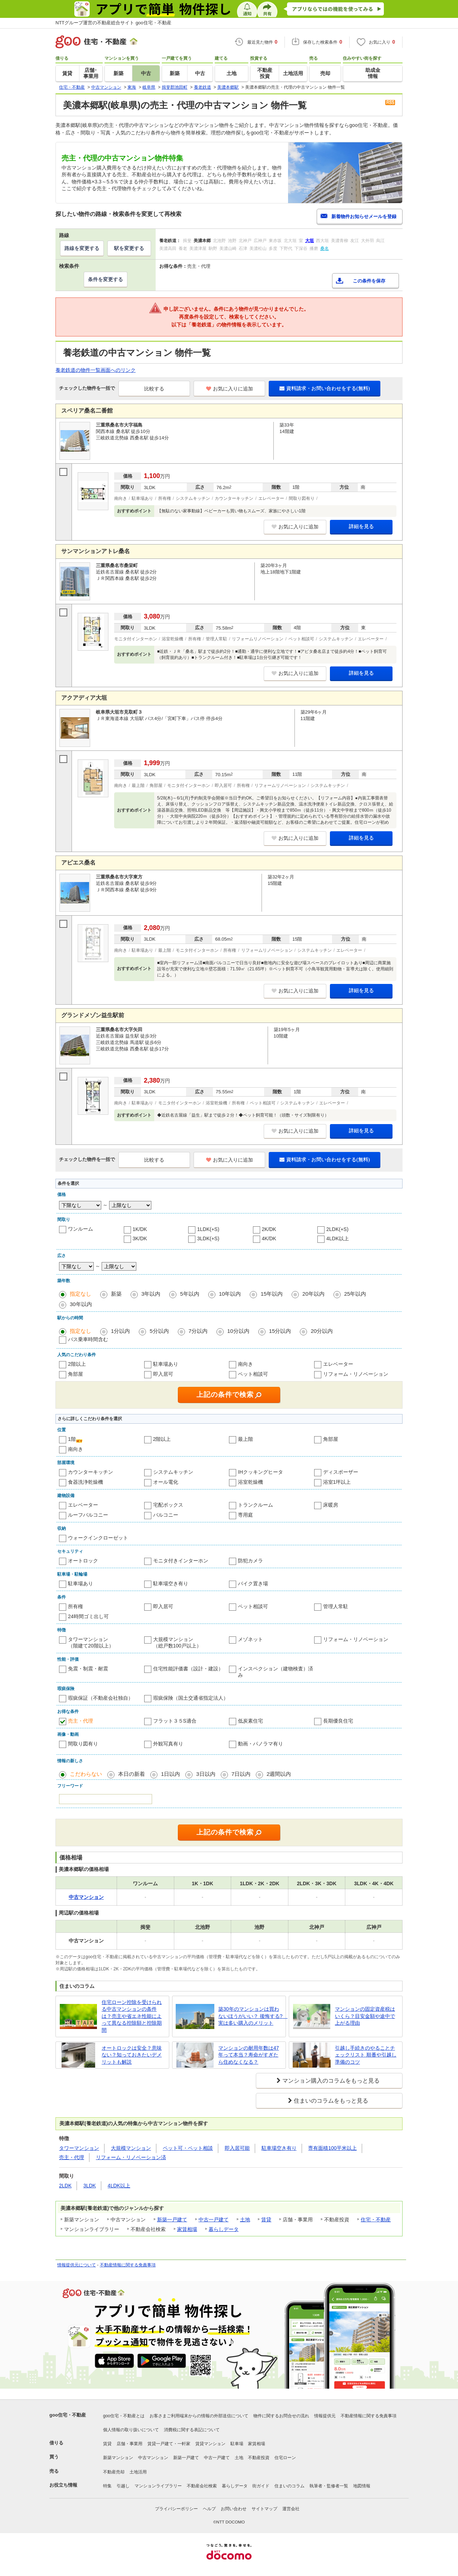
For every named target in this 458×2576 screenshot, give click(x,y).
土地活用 (138, 2471)
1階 (72, 1439)
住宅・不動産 (376, 2219)
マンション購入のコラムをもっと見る (331, 2081)
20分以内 (322, 1331)
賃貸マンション (210, 2443)
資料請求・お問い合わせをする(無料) (324, 388)
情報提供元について (76, 2264)
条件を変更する (105, 279)
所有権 (75, 1606)
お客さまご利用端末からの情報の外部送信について (199, 2415)
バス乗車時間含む (88, 1339)
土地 (245, 2219)
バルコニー (165, 1515)
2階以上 (77, 1364)
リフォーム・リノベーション (355, 1374)
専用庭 (245, 1515)
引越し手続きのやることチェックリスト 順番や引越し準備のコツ (365, 2055)
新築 (116, 1294)
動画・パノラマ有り (260, 1744)
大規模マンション (131, 2148)
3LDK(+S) (208, 1238)
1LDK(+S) (208, 1229)
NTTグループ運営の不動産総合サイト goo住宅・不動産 (113, 22)
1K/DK (140, 1229)
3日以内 (205, 1774)
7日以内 (241, 1774)
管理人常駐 (335, 1606)
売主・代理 (80, 1721)
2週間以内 (279, 1774)
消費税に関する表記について (192, 2429)
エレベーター (338, 1364)
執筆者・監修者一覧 (329, 2485)
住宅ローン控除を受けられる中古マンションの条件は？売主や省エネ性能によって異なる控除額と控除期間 (132, 2016)
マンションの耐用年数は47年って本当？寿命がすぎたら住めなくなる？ (248, 2055)
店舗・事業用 (129, 2443)
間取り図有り (83, 1744)
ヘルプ (209, 2508)
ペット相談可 (253, 1374)
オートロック (83, 1560)
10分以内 (238, 1331)
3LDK (89, 2185)
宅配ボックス (168, 1505)
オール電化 (165, 1482)
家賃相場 (187, 2229)
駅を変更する (129, 248)
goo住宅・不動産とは (124, 2415)
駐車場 (236, 2443)
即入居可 (163, 1374)
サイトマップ (264, 2508)
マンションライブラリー (158, 2485)
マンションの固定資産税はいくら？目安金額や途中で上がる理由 (365, 2016)
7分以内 (198, 1331)
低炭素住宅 (250, 1721)
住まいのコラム (289, 2485)
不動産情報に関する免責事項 (128, 2264)
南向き (245, 1364)
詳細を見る (361, 526)
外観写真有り (168, 1744)
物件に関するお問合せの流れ (281, 2415)
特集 (107, 2485)
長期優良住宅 (338, 1721)
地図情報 (361, 2485)
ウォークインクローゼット (98, 1538)
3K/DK (140, 1238)
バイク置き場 (253, 1583)
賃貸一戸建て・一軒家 (168, 2443)
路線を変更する (81, 248)
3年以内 (150, 1294)
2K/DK (269, 1229)
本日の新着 (131, 1774)
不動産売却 (114, 2471)
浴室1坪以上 (337, 1482)
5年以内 (189, 1294)
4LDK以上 (337, 1238)
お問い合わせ (234, 2508)
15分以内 (280, 1331)
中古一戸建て (214, 2219)
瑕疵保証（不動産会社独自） (100, 1698)
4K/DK (269, 1238)
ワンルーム (80, 1229)
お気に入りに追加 (229, 388)
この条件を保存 (369, 281)
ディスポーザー (340, 1472)
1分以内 (120, 1331)
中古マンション (153, 2457)
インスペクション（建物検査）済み (275, 1672)
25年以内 (355, 1294)
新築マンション (118, 2457)
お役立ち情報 (63, 2485)
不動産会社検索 (202, 2485)
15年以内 (271, 1294)
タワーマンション (79, 2148)
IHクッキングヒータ (260, 1472)
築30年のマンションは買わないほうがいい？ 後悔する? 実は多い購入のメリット (250, 2016)
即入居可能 (237, 2148)
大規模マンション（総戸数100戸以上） (177, 1642)
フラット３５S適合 (174, 1721)
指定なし (80, 1294)
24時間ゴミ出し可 (88, 1616)
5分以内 (159, 1331)
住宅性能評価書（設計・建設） (188, 1668)
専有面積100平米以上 (332, 2148)
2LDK (65, 2185)
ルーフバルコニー (88, 1515)
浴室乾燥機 (250, 1482)
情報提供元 (325, 2415)
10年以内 (230, 1294)
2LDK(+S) (337, 1229)
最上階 (245, 1439)
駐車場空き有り (170, 1583)
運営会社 (290, 2508)
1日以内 (170, 1774)
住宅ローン (285, 2457)
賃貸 (266, 2219)
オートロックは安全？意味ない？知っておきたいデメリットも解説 (132, 2055)
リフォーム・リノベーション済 (131, 2157)
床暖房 (330, 1505)
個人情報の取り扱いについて (131, 2429)
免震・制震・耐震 (88, 1668)
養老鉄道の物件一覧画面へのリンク (95, 370)
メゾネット (250, 1639)
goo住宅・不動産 (67, 2415)
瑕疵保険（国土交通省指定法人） (190, 1698)
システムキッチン (173, 1472)
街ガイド (260, 2485)
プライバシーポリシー (176, 2508)
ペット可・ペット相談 (188, 2148)
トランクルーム (255, 1505)
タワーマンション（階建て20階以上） (91, 1642)
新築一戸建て (172, 2219)
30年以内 (81, 1304)
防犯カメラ (250, 1560)
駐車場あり (165, 1364)
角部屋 (75, 1374)
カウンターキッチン (90, 1472)
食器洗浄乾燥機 (85, 1482)
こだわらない (86, 1774)
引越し (123, 2485)
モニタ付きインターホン (180, 1560)
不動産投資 (258, 2457)
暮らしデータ (224, 2229)
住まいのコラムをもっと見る (331, 2101)
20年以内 (313, 1294)
